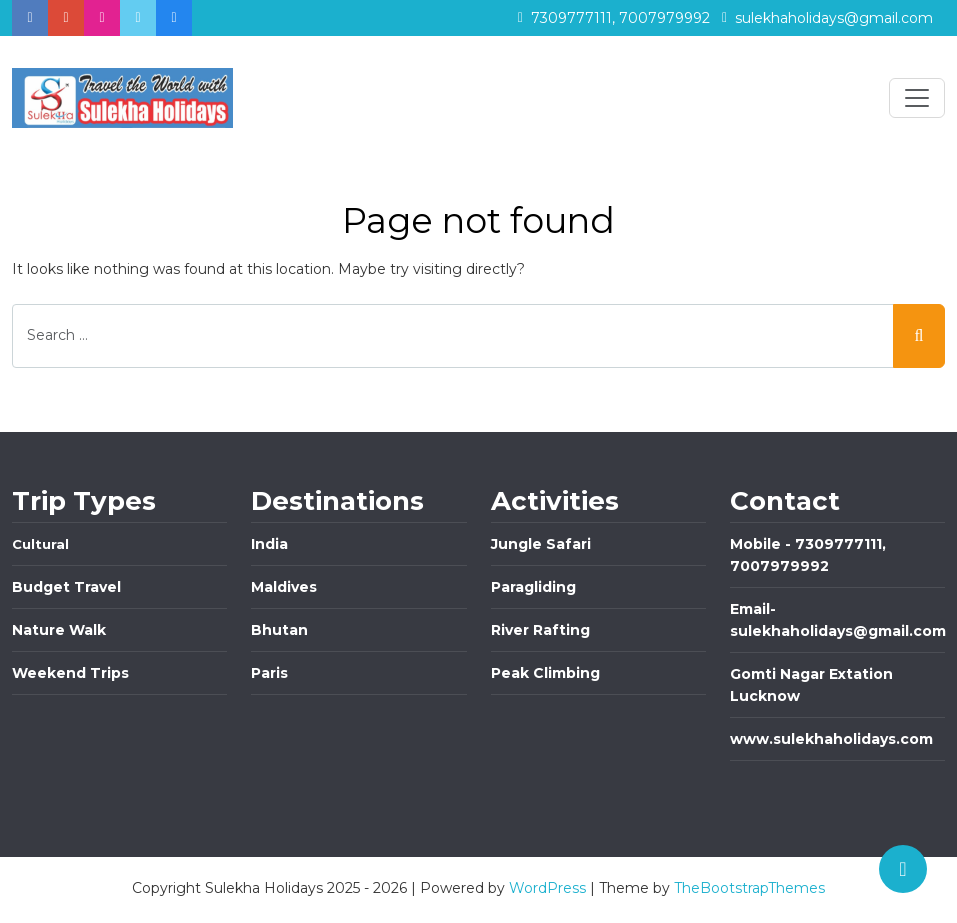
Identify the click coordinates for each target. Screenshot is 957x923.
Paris (269, 673)
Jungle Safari (541, 544)
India (269, 544)
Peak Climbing (545, 673)
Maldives (284, 587)
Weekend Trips (70, 673)
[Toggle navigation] (917, 98)
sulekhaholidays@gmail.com (827, 18)
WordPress (547, 888)
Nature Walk (59, 630)
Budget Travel (66, 587)
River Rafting (540, 630)
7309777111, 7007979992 (614, 18)
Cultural (40, 544)
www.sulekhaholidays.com (831, 739)
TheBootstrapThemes (749, 888)
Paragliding (533, 587)
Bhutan (279, 630)
